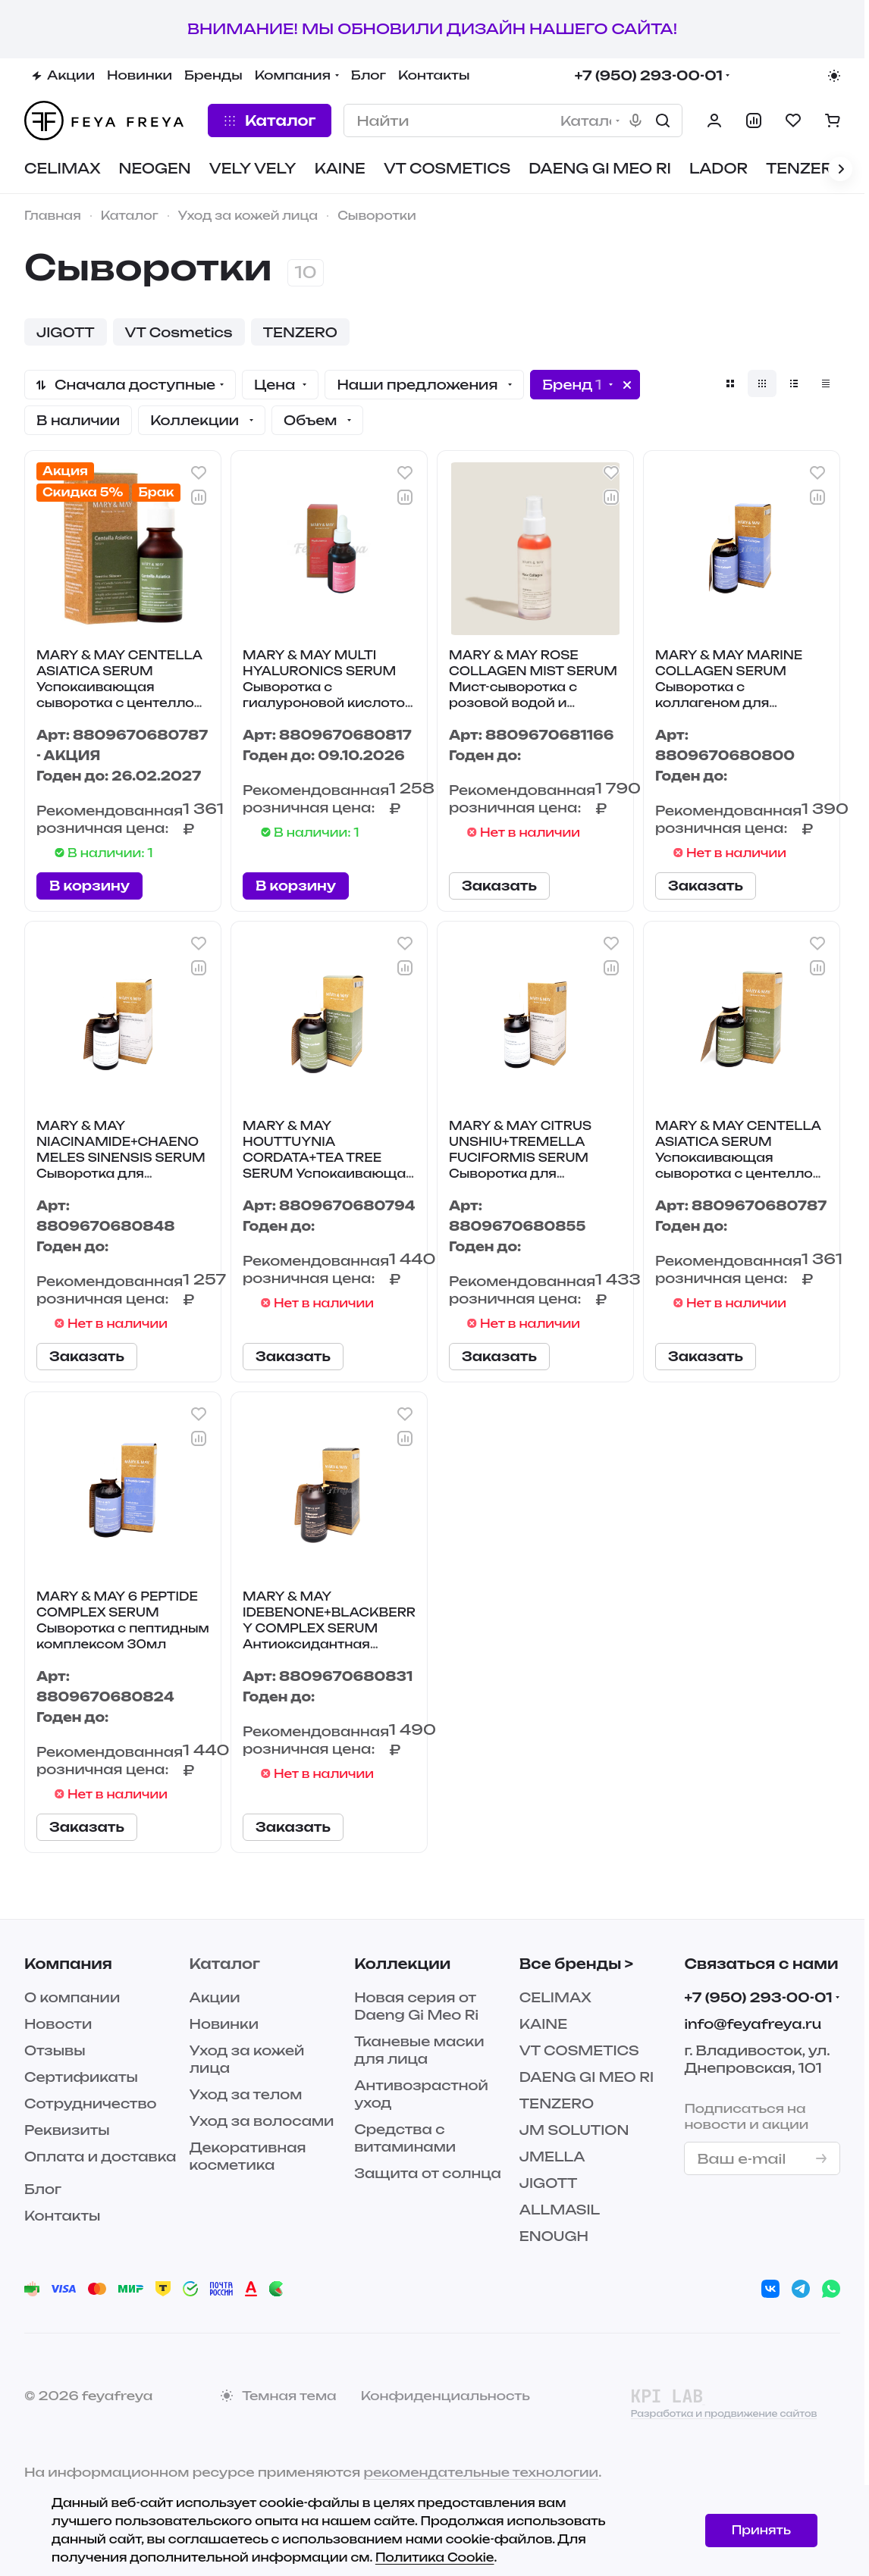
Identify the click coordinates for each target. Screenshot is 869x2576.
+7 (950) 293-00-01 (649, 75)
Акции (215, 1997)
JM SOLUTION (574, 2130)
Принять (761, 2530)
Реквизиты (67, 2130)
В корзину (89, 886)
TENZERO (556, 2103)
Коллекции (402, 1963)
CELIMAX (555, 1997)
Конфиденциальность (445, 2395)
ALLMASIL (559, 2210)
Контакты (62, 2216)
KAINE (543, 2024)
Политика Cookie (434, 2557)
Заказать (499, 886)
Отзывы (55, 2050)
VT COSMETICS (579, 2050)
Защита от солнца (427, 2173)
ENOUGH (553, 2236)
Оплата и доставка (100, 2156)
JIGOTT (548, 2183)
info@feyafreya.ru (752, 2024)
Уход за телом (246, 2094)
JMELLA (552, 2156)
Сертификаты (81, 2077)
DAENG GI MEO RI (586, 2077)
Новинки (224, 2024)
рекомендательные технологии (480, 2472)
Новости (58, 2024)
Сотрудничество (90, 2103)
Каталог (225, 1963)
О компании (72, 1997)
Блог (42, 2189)
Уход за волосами (262, 2121)
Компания (68, 1963)
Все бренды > (576, 1963)
